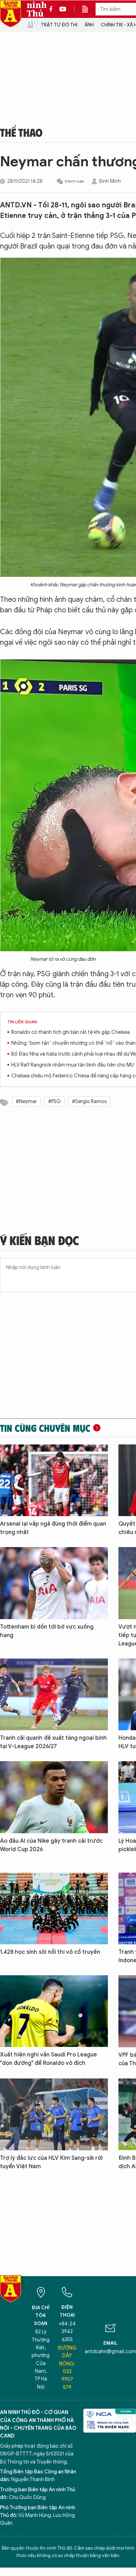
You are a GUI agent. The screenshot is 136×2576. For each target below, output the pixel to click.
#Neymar (26, 1102)
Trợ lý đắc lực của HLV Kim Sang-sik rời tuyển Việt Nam (51, 2162)
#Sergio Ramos (89, 1102)
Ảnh (89, 25)
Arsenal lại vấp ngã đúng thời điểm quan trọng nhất (53, 1528)
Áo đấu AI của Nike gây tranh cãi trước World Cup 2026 (51, 1845)
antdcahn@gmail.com (110, 2352)
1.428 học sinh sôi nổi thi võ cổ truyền (50, 1952)
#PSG (54, 1102)
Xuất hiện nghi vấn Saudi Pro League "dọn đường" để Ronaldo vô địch (48, 2059)
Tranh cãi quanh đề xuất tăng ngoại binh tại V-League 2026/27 (53, 1742)
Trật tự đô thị (59, 25)
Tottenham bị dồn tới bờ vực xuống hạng (46, 1631)
